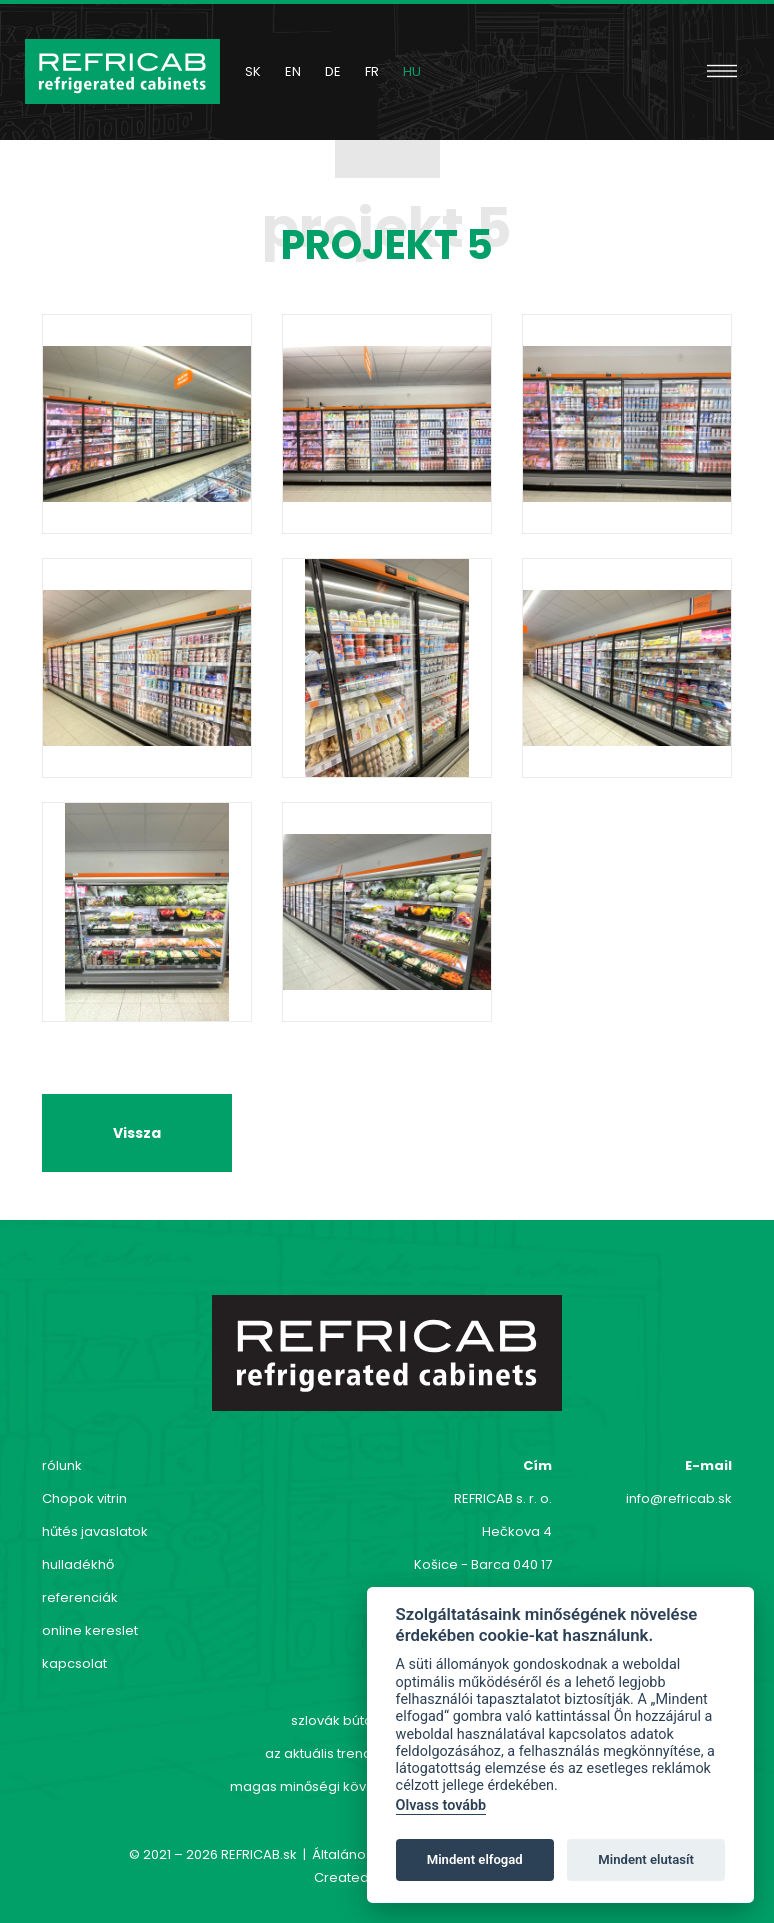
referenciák (80, 1597)
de (333, 71)
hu (412, 71)
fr (372, 71)
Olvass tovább (441, 1805)
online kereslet (90, 1630)
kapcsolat (74, 1663)
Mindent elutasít (646, 1859)
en (293, 71)
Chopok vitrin (84, 1498)
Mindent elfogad (475, 1859)
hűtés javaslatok (95, 1531)
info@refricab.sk (679, 1498)
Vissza (137, 1133)
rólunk (62, 1465)
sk (253, 71)
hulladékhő (78, 1564)
